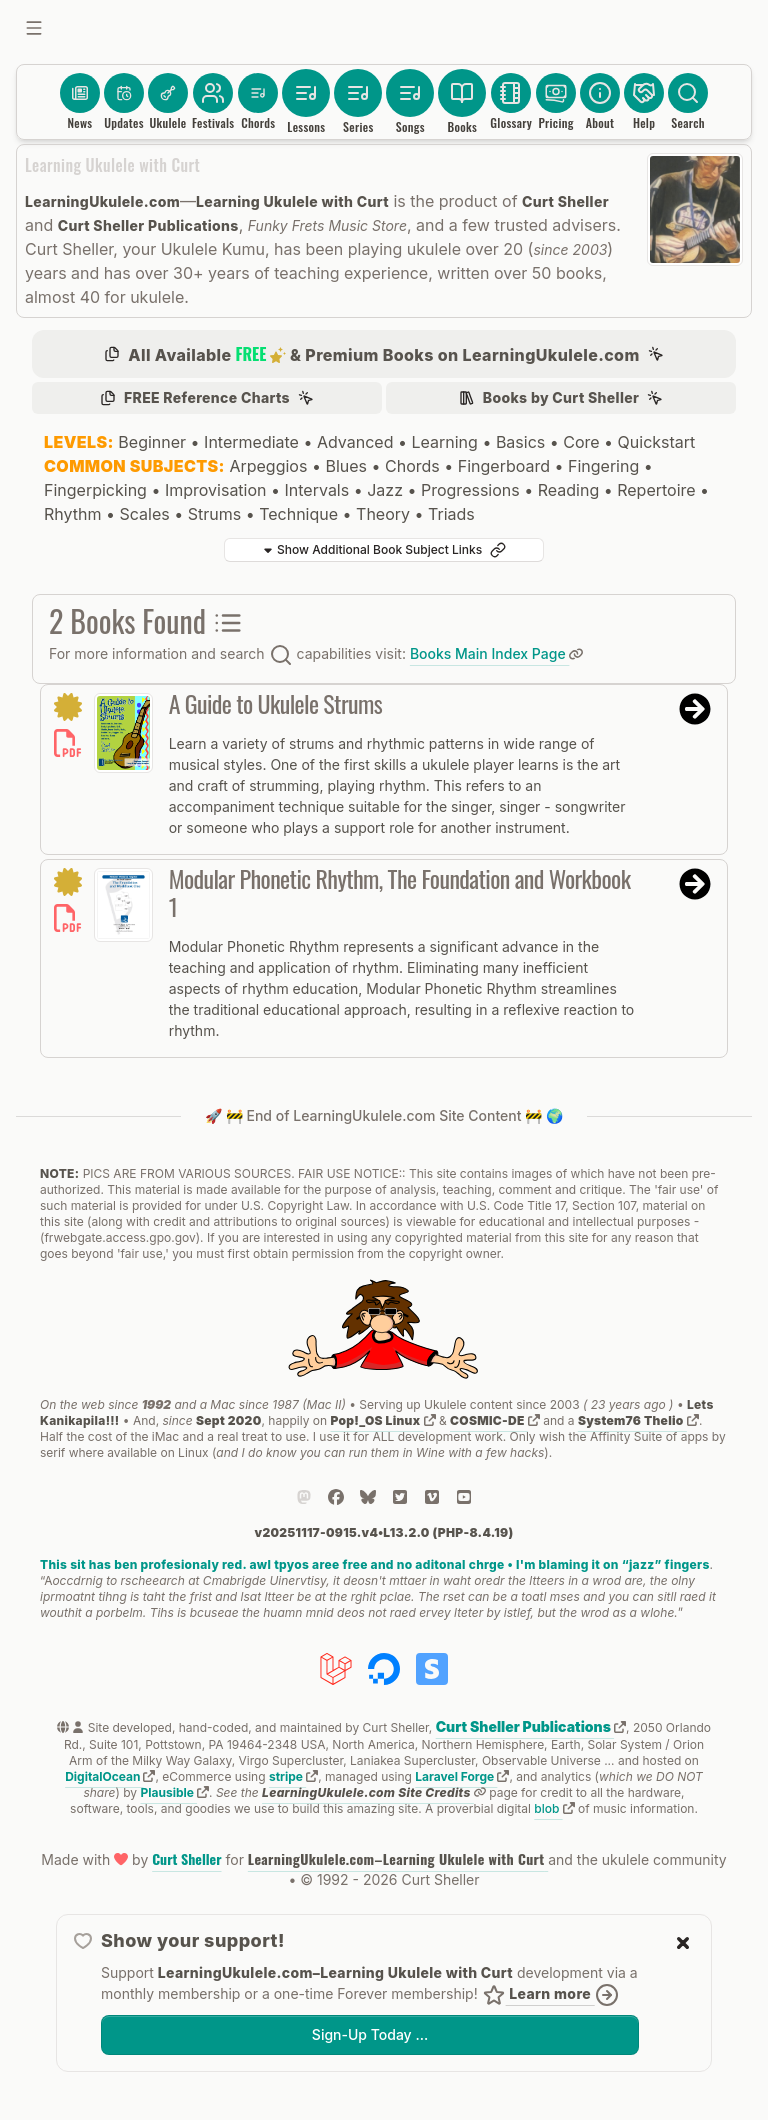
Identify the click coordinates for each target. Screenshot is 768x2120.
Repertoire (656, 490)
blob (554, 1808)
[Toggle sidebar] (34, 28)
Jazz (385, 490)
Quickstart (657, 442)
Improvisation (216, 490)
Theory (383, 514)
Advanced (355, 442)
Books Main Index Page (496, 653)
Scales (144, 514)
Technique (298, 514)
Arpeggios (268, 466)
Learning (444, 442)
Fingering (603, 466)
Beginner (152, 442)
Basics (520, 442)
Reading (568, 490)
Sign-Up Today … (370, 2034)
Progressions (470, 490)
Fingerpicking (95, 490)
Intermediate (251, 442)
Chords (412, 466)
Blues (346, 466)
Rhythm (72, 514)
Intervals (317, 490)
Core (581, 442)
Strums (214, 514)
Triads (451, 514)
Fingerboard (504, 466)
